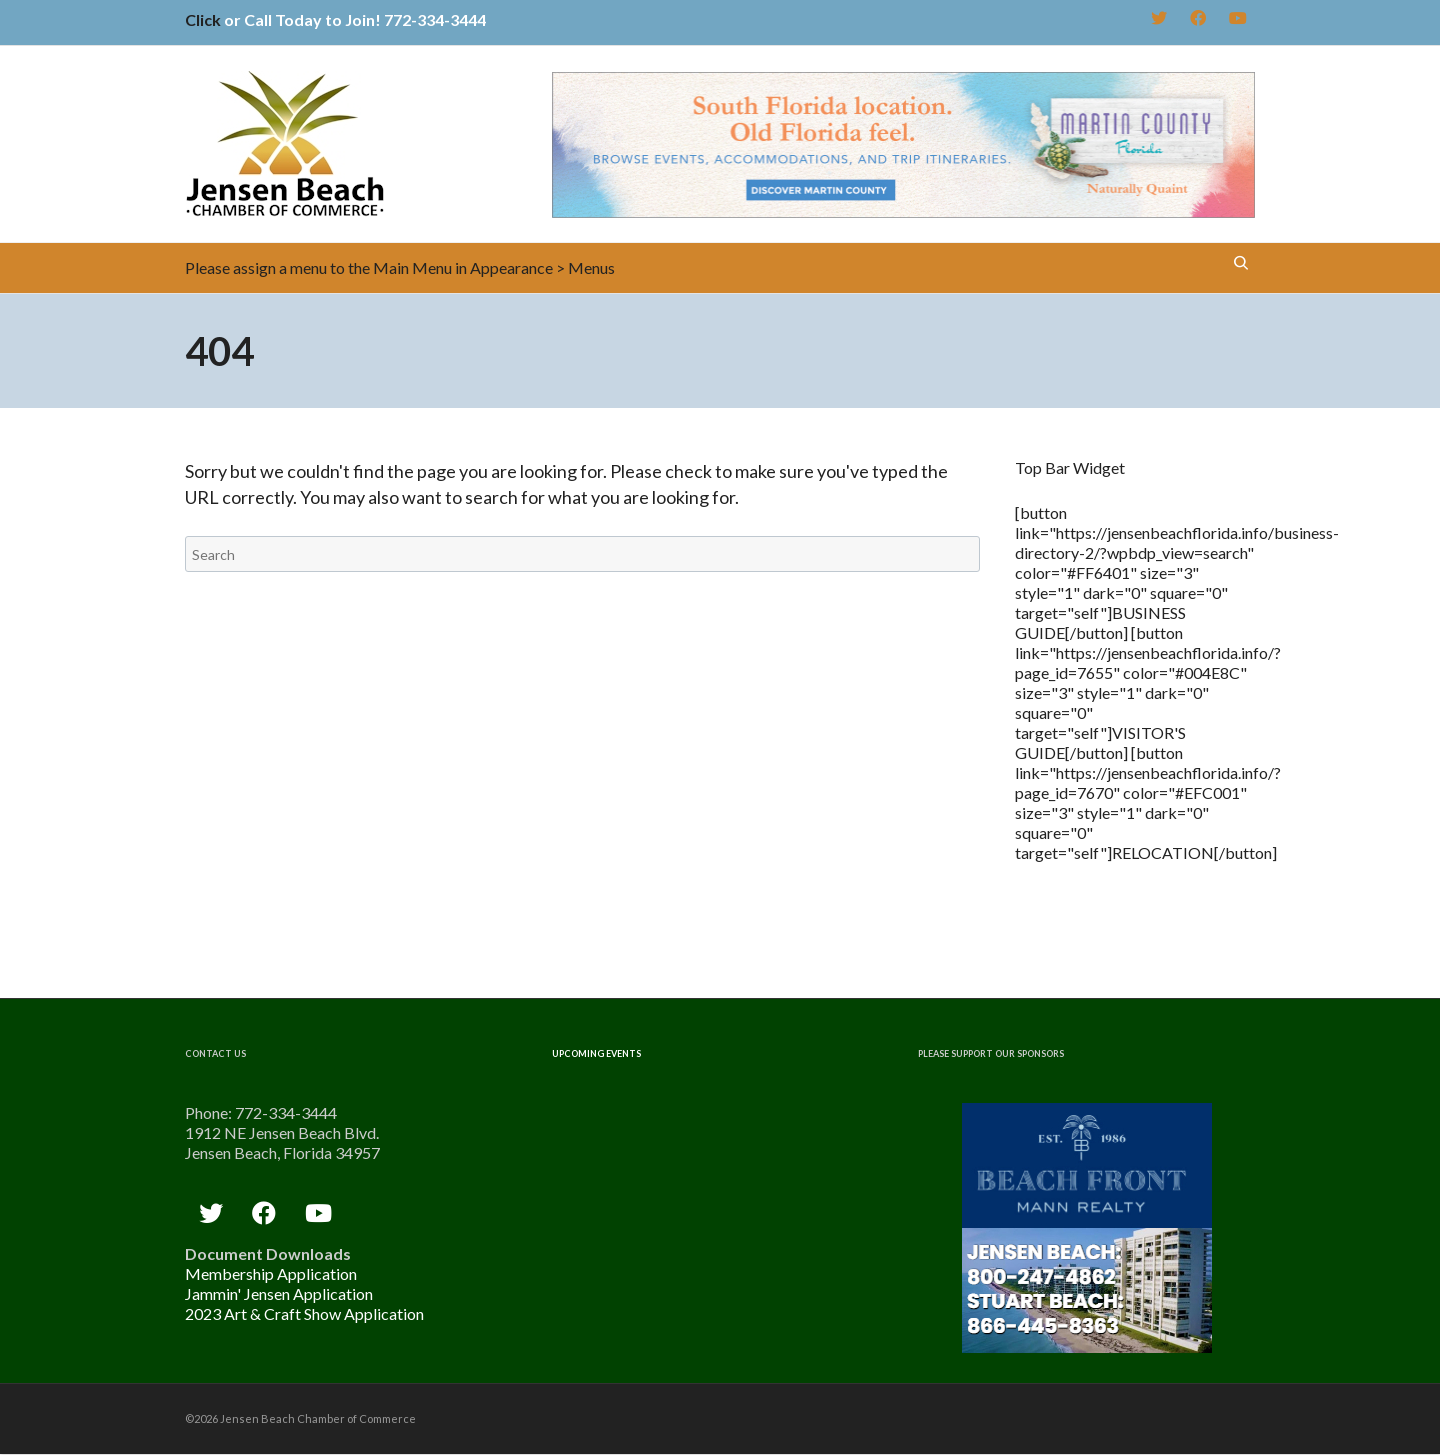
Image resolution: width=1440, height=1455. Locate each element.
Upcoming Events (596, 1053)
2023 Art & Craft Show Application (304, 1313)
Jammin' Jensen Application (279, 1293)
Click (203, 19)
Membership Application (271, 1273)
